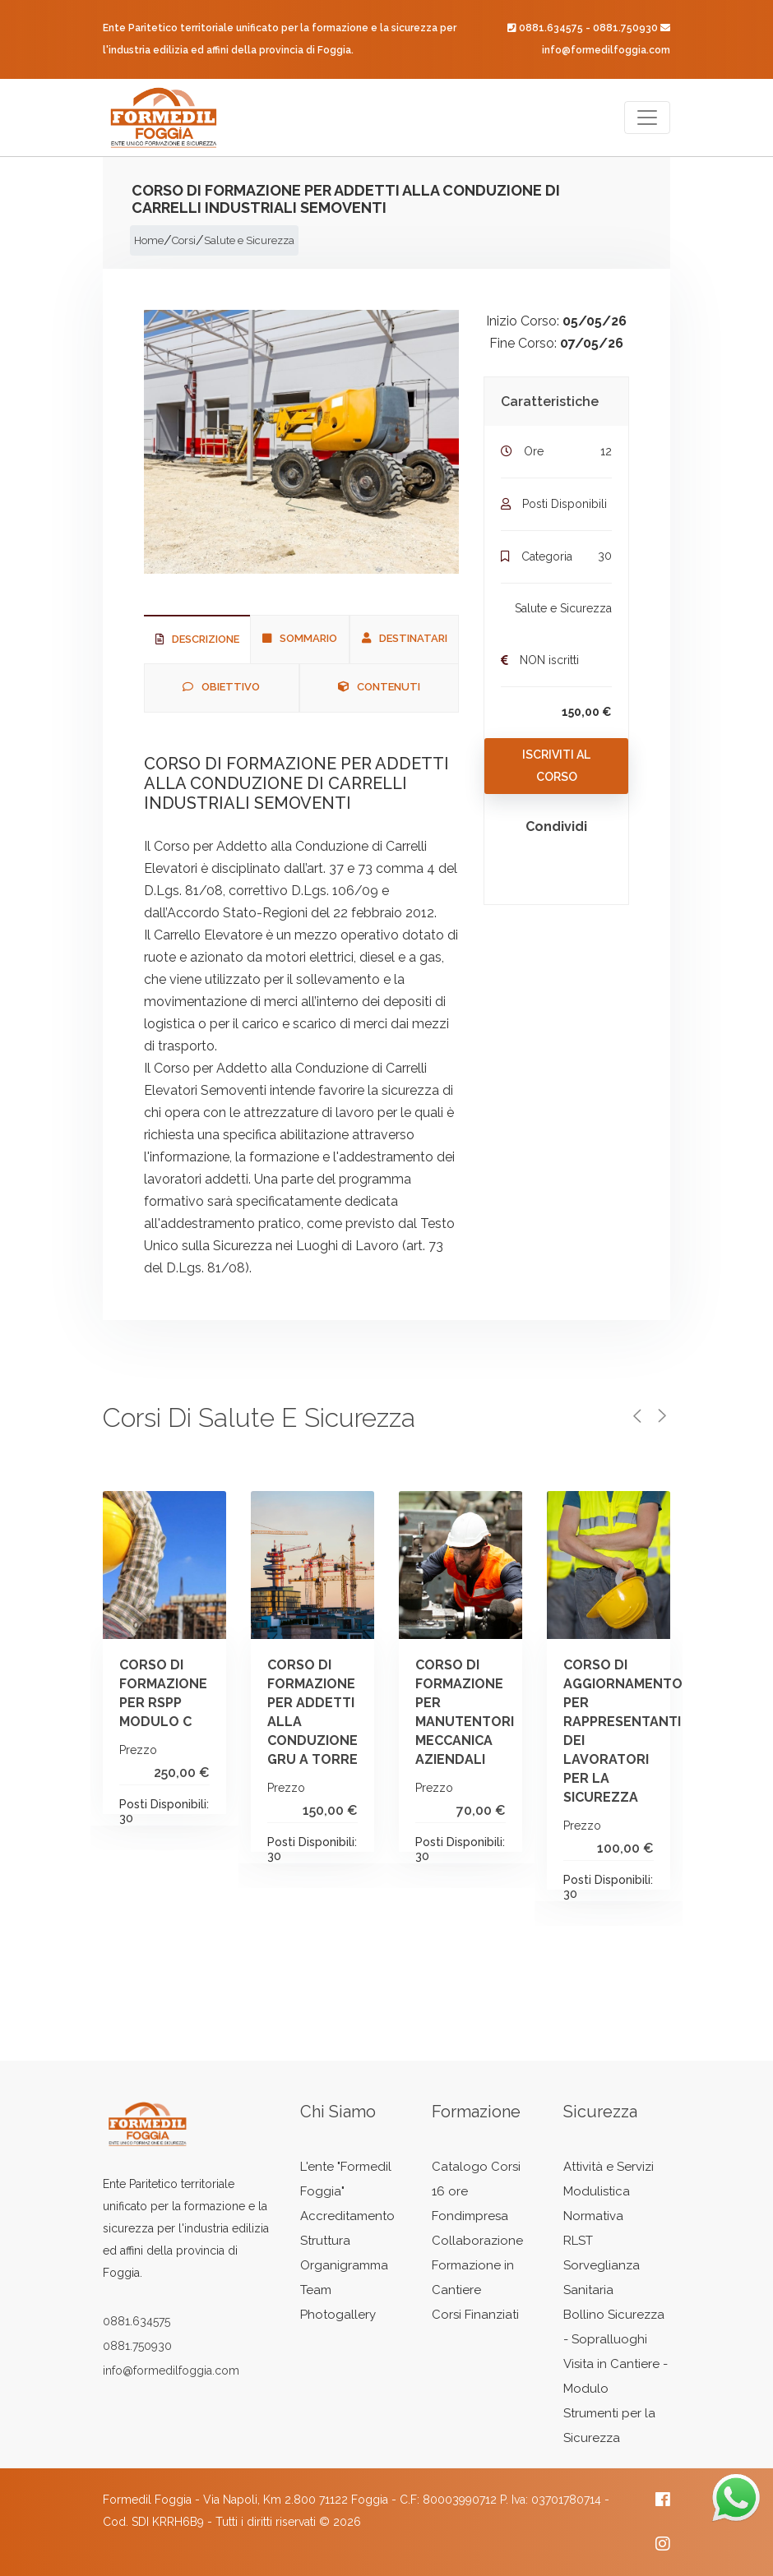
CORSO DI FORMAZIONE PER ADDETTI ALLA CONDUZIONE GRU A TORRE (359, 1712)
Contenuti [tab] (379, 687)
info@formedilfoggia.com (606, 50)
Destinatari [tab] (404, 638)
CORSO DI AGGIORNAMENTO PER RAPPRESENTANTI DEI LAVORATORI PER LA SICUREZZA (655, 1731)
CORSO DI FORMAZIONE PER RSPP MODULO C (210, 1693)
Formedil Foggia (147, 2499)
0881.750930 (625, 28)
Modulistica (596, 2191)
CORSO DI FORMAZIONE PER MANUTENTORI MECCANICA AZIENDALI (507, 1712)
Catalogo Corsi (476, 2166)
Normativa (593, 2216)
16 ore (450, 2191)
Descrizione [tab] (197, 639)
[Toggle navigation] (647, 117)
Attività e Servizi (608, 2166)
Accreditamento (347, 2216)
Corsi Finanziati (475, 2314)
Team (315, 2290)
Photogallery (338, 2314)
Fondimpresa (470, 2216)
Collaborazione (477, 2240)
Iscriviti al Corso (556, 765)
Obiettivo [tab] (221, 687)
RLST (578, 2240)
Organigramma (344, 2265)
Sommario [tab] (299, 638)
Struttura (325, 2240)
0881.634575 (551, 28)
